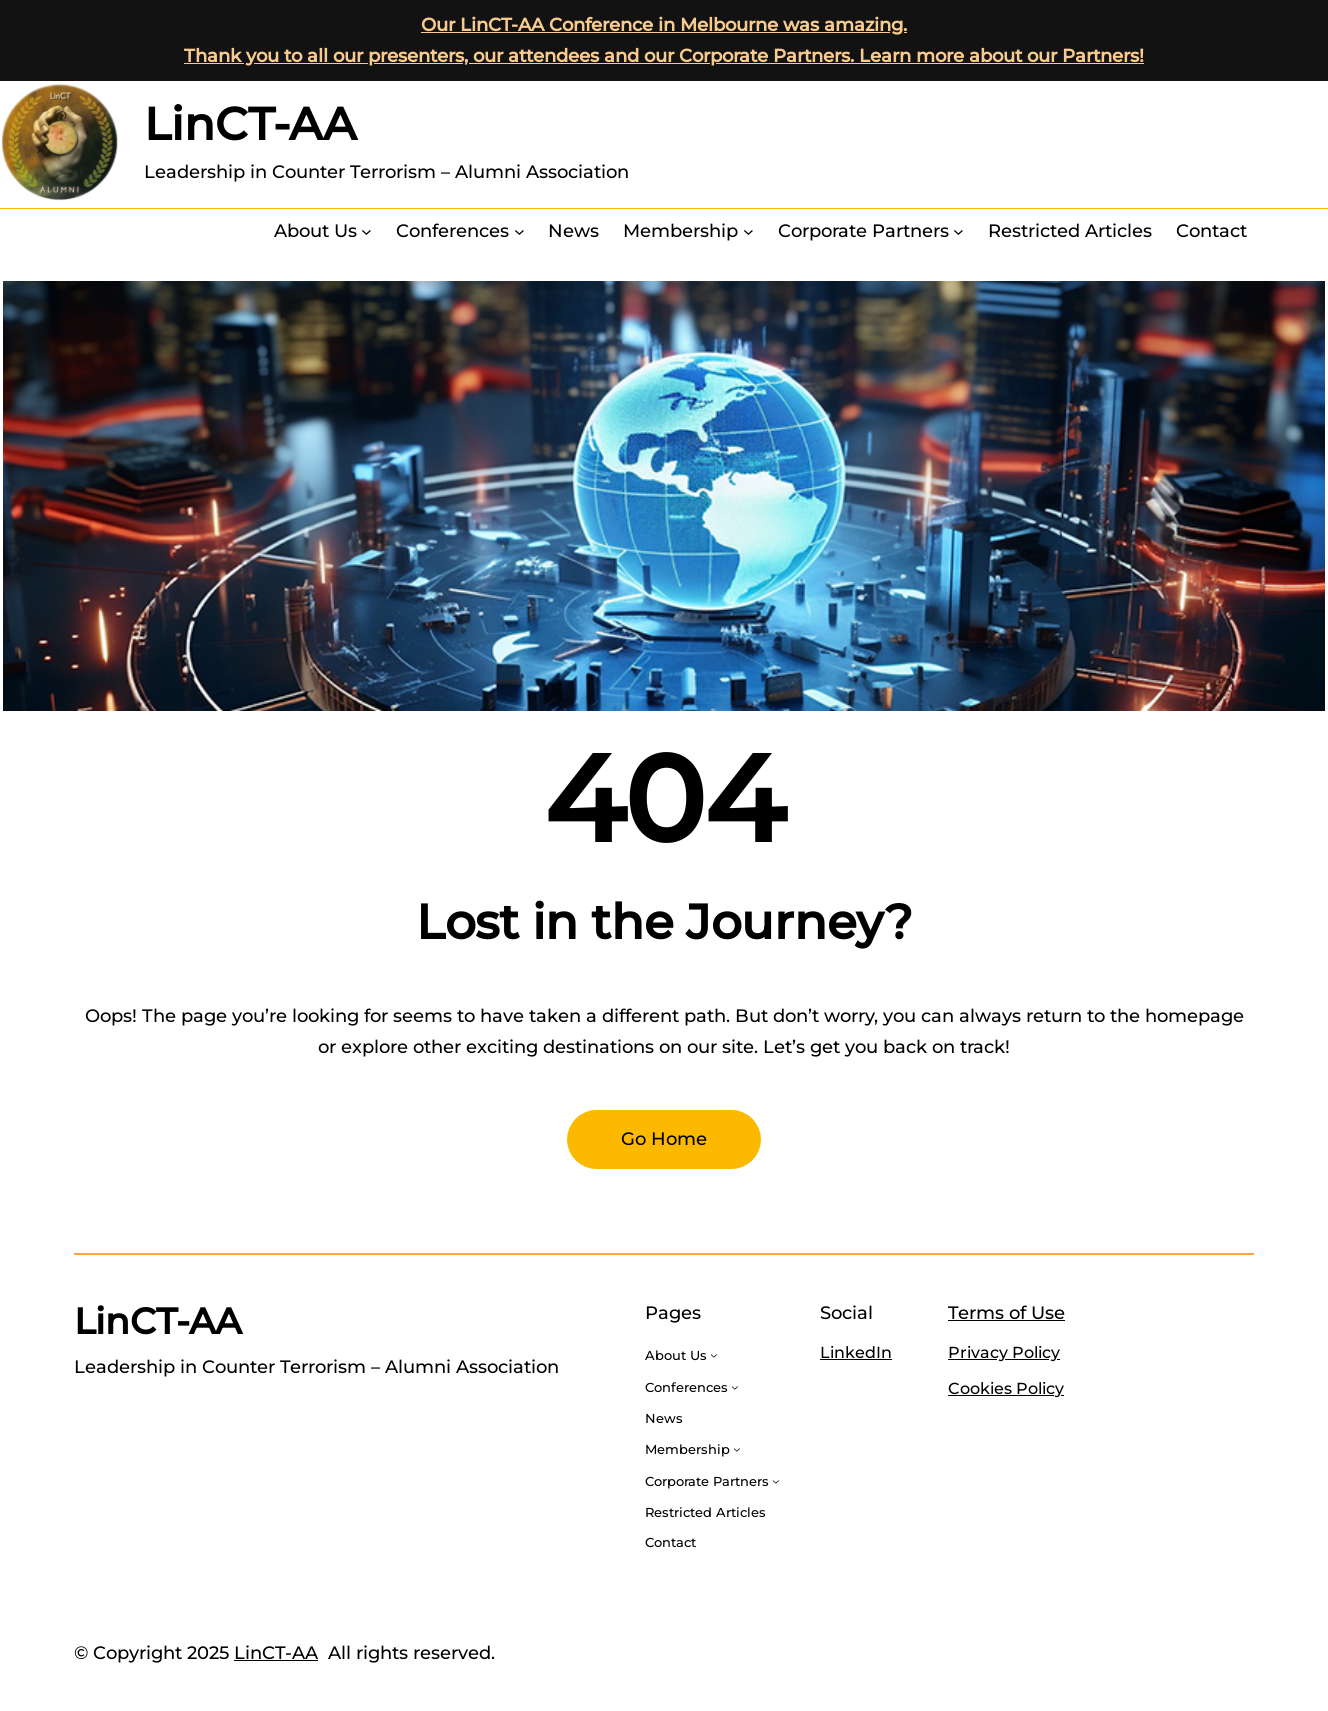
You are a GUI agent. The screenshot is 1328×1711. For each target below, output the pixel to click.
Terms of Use (1006, 1313)
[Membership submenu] (748, 231)
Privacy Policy (1004, 1352)
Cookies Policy (1006, 1388)
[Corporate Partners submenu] (958, 231)
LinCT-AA (250, 123)
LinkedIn (856, 1352)
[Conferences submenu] (519, 231)
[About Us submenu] (366, 231)
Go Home (664, 1139)
